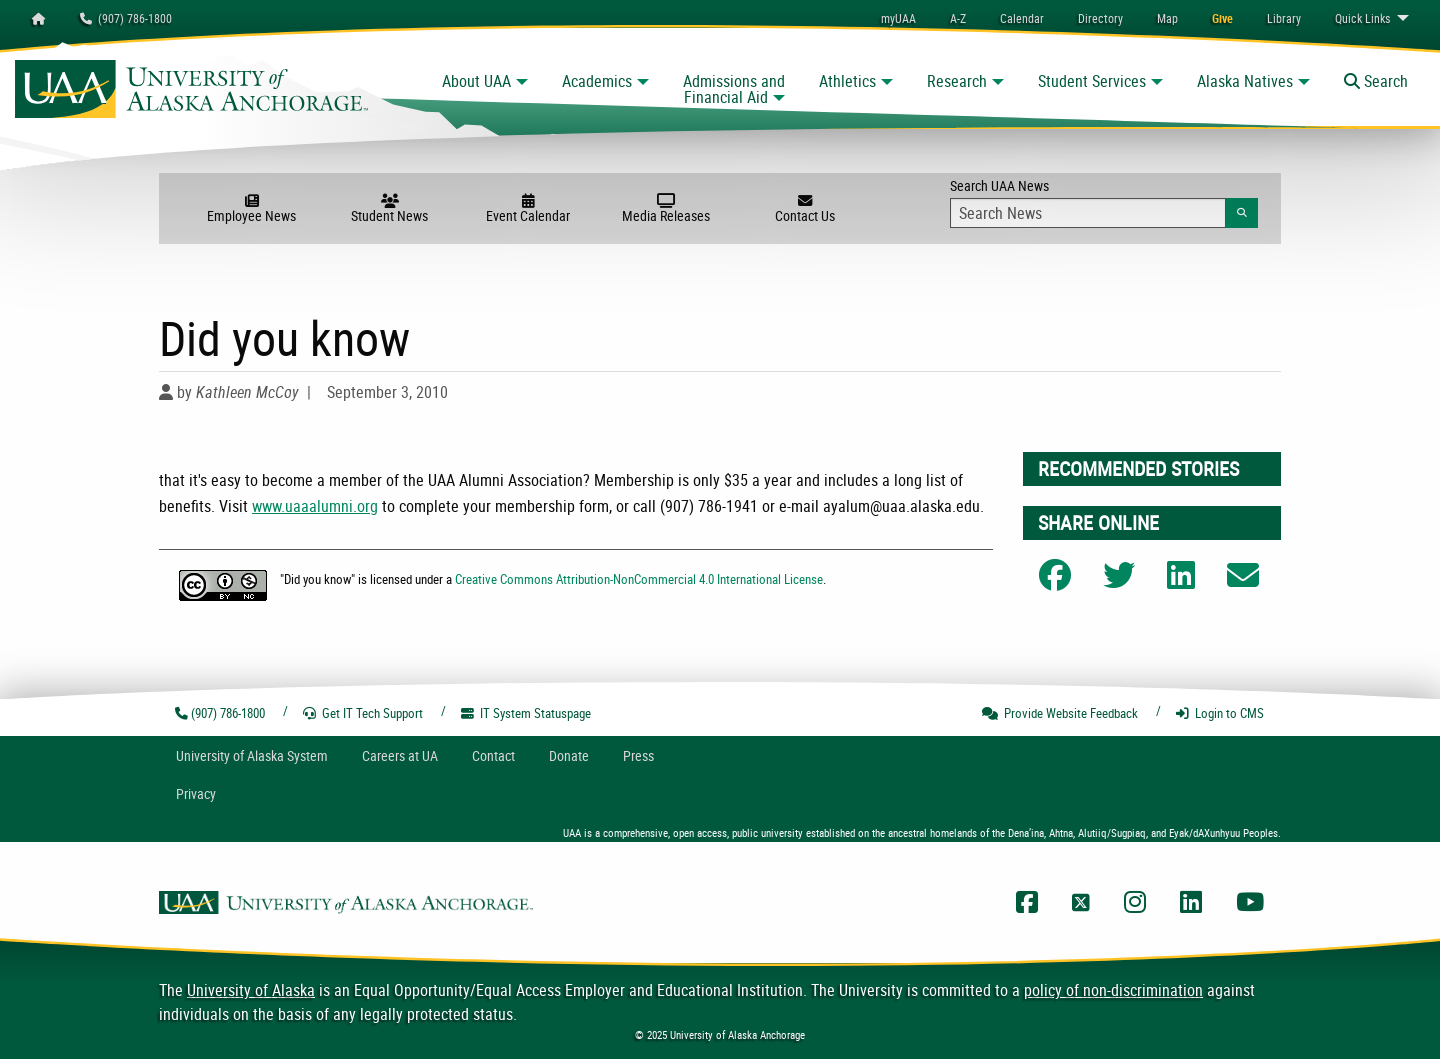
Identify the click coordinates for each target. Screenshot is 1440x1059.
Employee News (251, 209)
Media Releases (666, 209)
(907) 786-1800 (126, 18)
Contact (493, 755)
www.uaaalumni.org (315, 506)
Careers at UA (400, 755)
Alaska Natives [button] (1245, 81)
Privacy (196, 793)
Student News (390, 209)
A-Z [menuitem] (958, 18)
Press (638, 755)
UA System (252, 755)
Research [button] (957, 81)
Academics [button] (597, 81)
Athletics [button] (847, 81)
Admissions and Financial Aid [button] (734, 89)
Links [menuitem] (1362, 18)
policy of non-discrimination (1113, 990)
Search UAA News (1103, 202)
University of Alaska (251, 990)
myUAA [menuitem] (898, 18)
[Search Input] (1088, 213)
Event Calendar (528, 209)
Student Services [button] (1092, 81)
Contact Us (804, 209)
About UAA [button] (476, 81)
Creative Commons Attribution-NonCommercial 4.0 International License (639, 579)
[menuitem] (1022, 18)
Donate (569, 755)
